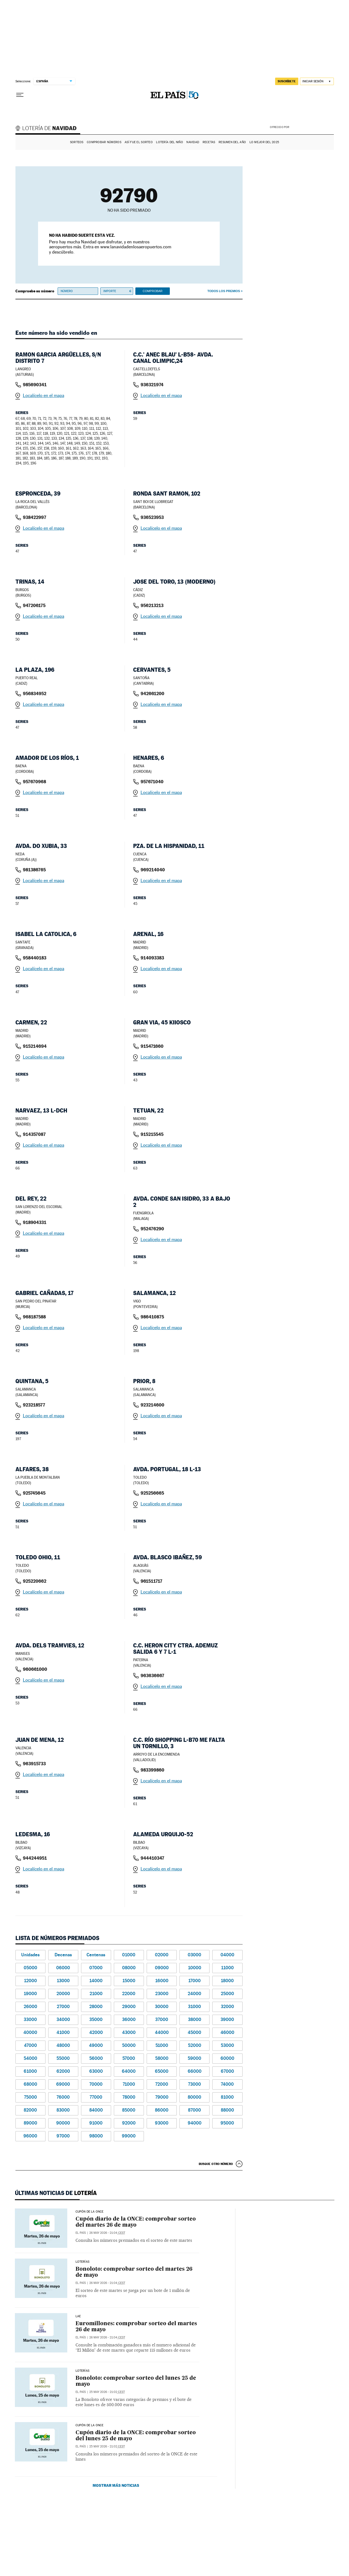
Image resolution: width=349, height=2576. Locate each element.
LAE (78, 2316)
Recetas (209, 142)
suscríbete (287, 81)
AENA (312, 127)
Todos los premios (223, 291)
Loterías (82, 2262)
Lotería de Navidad (48, 128)
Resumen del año (232, 142)
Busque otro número (216, 2164)
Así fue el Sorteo (139, 142)
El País (81, 2233)
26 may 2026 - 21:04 (107, 2233)
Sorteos (77, 142)
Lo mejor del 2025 (264, 142)
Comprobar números (104, 142)
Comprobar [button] (152, 291)
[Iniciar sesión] (317, 81)
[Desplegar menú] (19, 95)
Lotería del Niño (169, 142)
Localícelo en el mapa (43, 395)
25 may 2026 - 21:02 (107, 2392)
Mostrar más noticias (116, 2485)
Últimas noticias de (56, 2193)
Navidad (192, 142)
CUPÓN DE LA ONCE (90, 2211)
